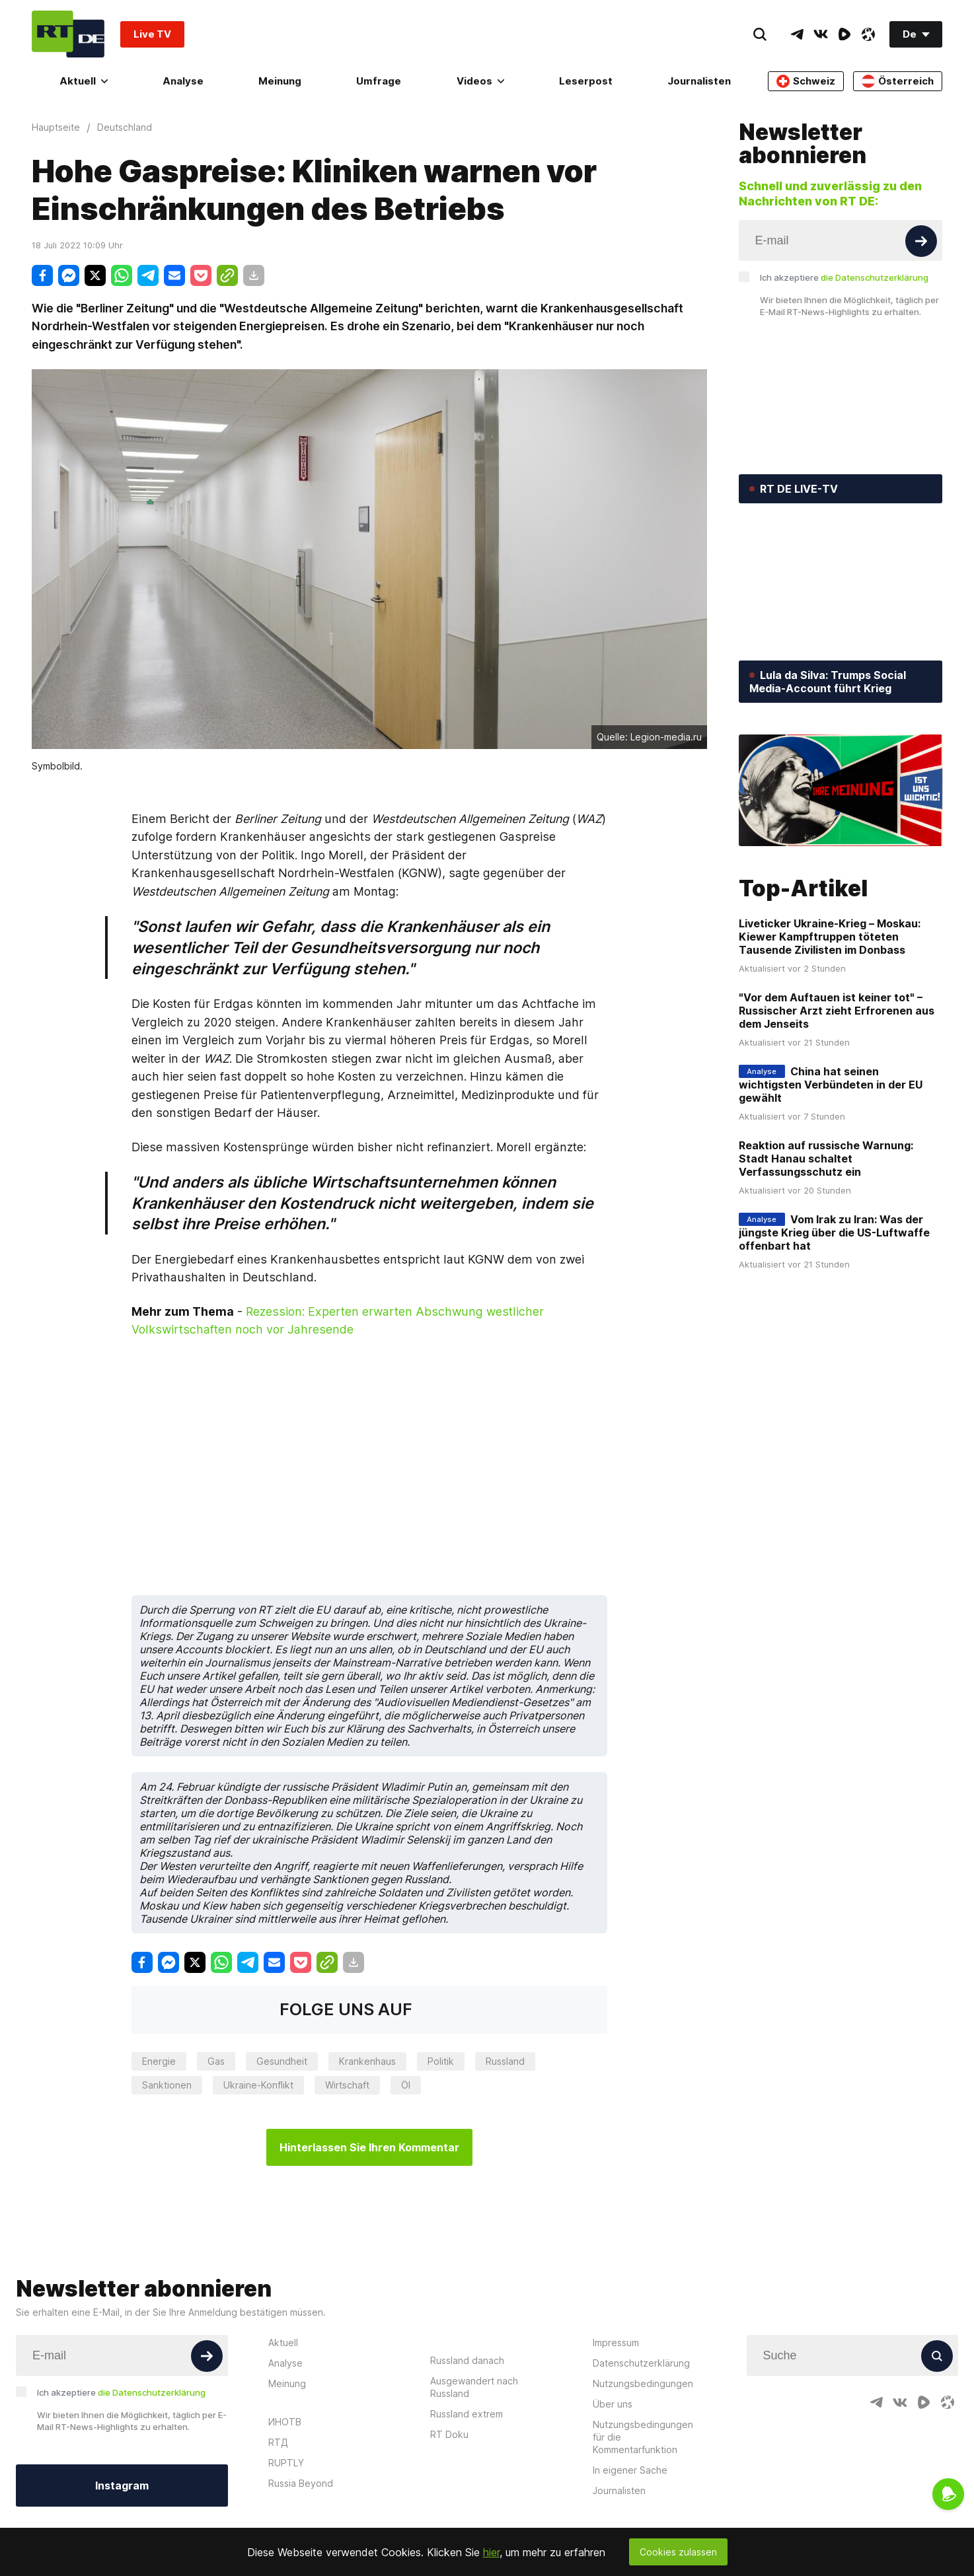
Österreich (898, 81)
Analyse (183, 81)
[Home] (68, 34)
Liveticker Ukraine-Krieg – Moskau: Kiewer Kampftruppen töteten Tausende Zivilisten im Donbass (829, 936)
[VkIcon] (820, 34)
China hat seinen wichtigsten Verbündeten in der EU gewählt (830, 1084)
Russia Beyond (300, 2483)
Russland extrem (466, 2413)
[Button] (921, 241)
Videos (480, 81)
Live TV (152, 34)
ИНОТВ (284, 2421)
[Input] (841, 240)
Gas (216, 2061)
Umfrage (378, 81)
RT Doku (449, 2434)
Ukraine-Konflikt (258, 2085)
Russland (505, 2061)
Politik (441, 2061)
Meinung (279, 81)
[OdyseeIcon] (868, 34)
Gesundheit (281, 2061)
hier (491, 2552)
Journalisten (699, 81)
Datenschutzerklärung (641, 2363)
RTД (278, 2442)
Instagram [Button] (122, 2485)
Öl (405, 2085)
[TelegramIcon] (796, 34)
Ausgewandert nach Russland (474, 2387)
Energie (159, 2061)
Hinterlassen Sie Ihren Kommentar (369, 2147)
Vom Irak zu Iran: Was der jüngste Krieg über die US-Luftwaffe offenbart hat (834, 1232)
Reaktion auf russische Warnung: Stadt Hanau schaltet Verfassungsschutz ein (826, 1158)
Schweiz (805, 81)
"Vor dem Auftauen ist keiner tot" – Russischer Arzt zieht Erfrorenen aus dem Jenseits (836, 1010)
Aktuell (83, 81)
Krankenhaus (367, 2061)
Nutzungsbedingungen (643, 2383)
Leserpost (586, 81)
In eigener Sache (630, 2470)
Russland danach (467, 2360)
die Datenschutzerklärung (874, 277)
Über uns (612, 2404)
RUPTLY (286, 2462)
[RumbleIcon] (844, 34)
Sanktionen (167, 2085)
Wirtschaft (347, 2085)
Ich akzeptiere (844, 277)
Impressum (616, 2342)
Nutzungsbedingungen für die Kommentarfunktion (643, 2437)
